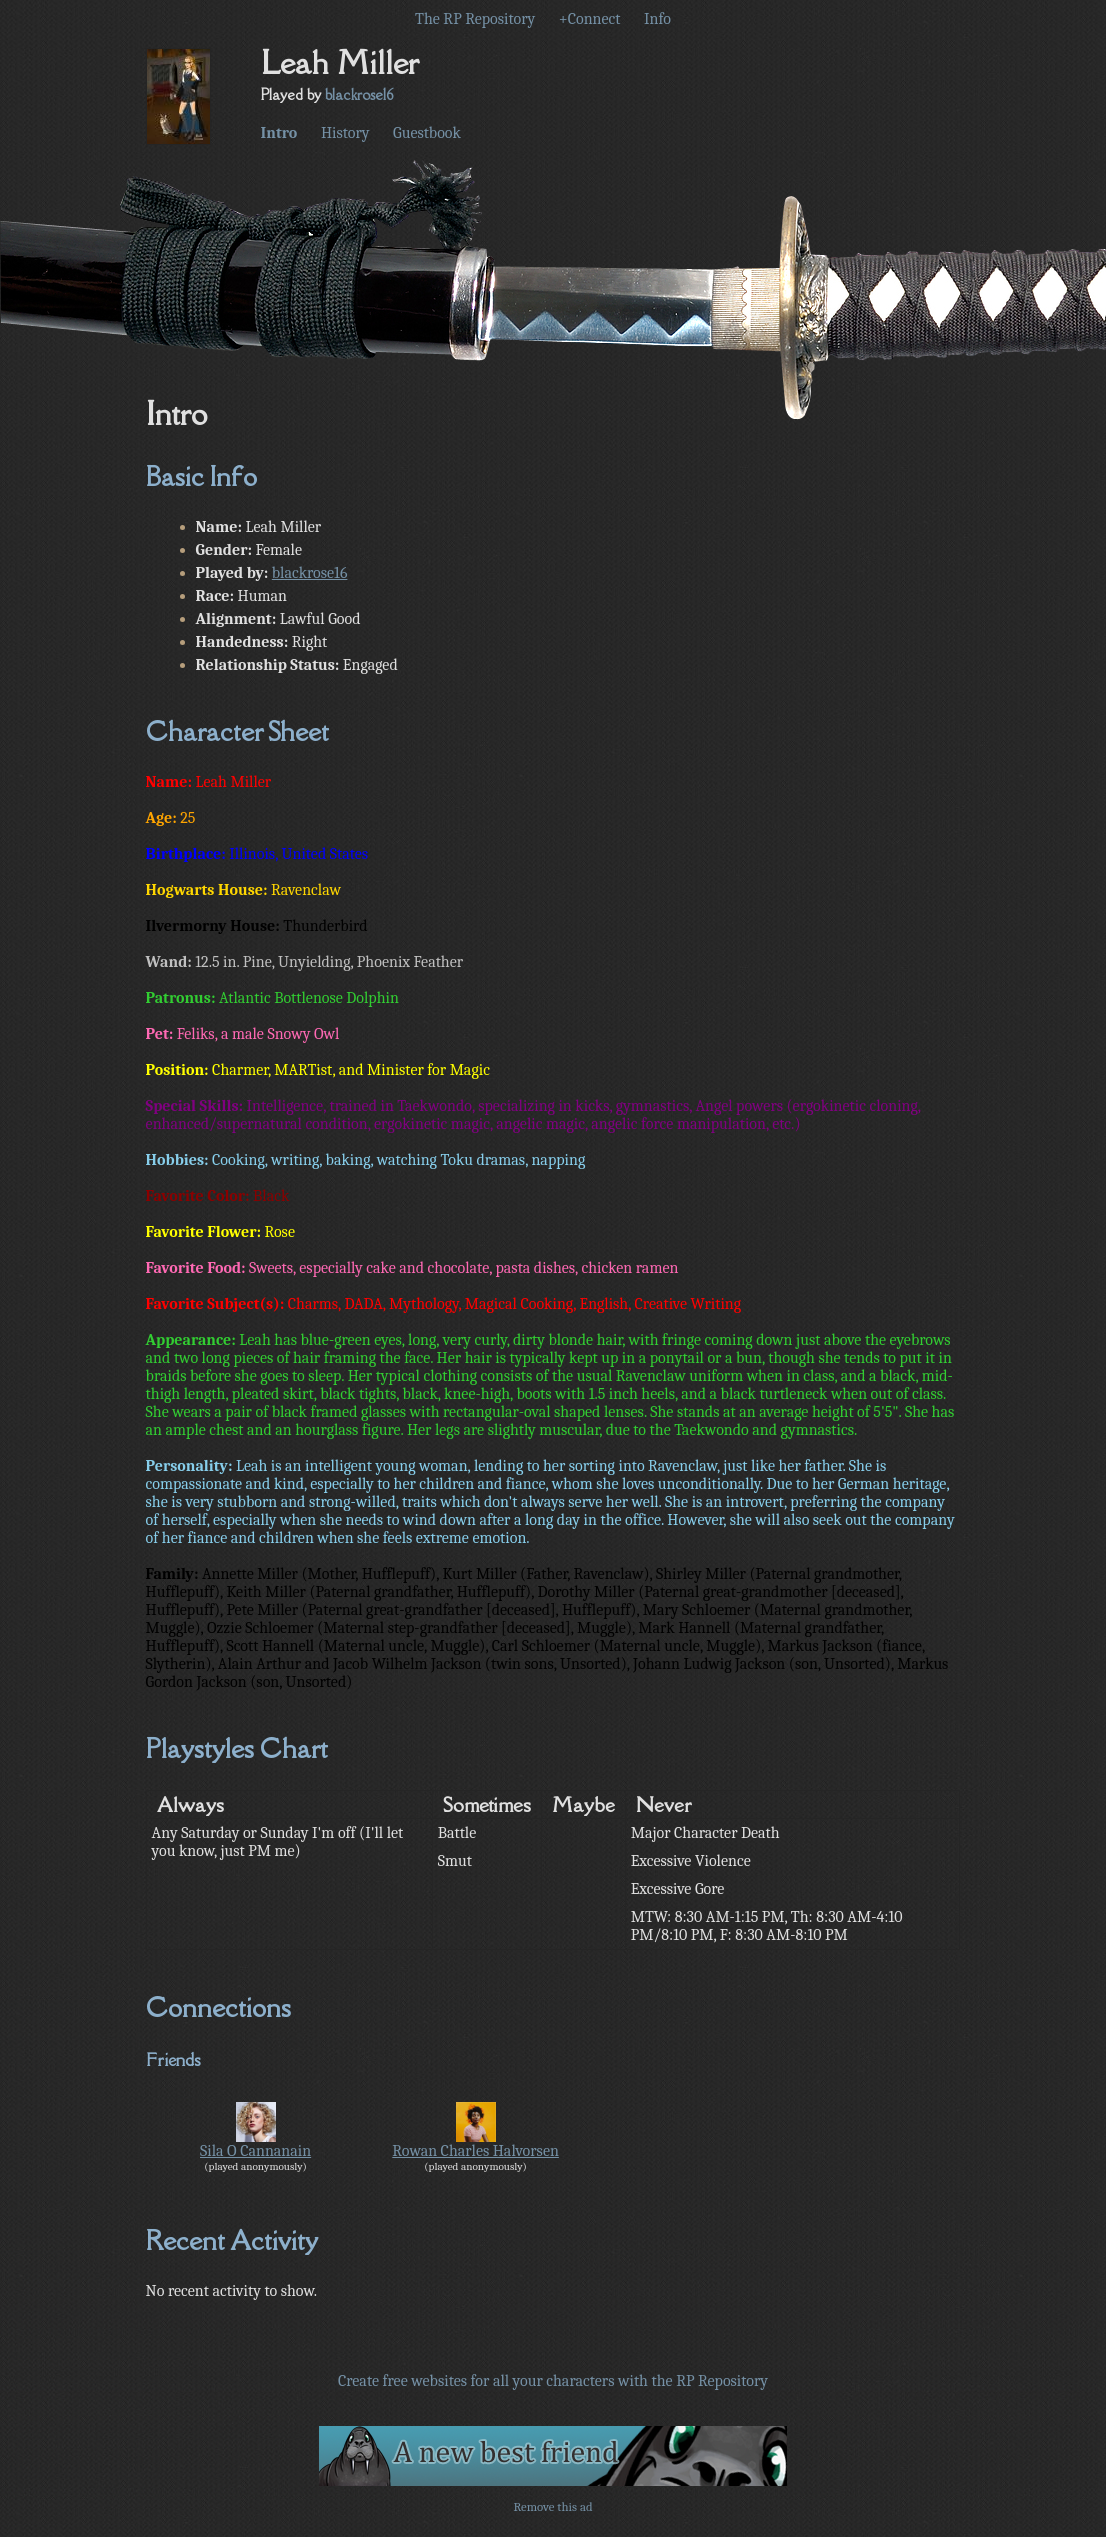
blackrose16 (359, 94)
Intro (279, 133)
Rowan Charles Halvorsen (475, 2151)
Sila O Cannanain (255, 2151)
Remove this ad (552, 2506)
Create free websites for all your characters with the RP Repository (553, 2381)
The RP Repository (475, 19)
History (345, 133)
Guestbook (427, 133)
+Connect (590, 19)
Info (657, 19)
